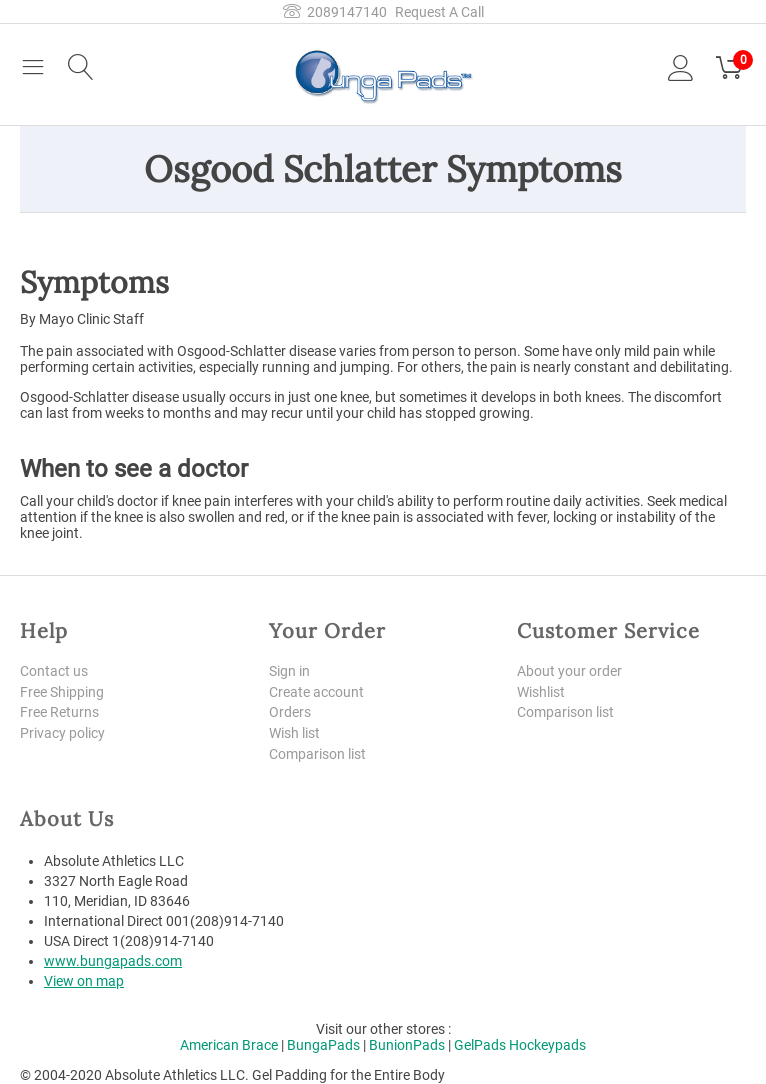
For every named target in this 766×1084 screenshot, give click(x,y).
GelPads (480, 1046)
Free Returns (59, 713)
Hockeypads (547, 1046)
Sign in (289, 671)
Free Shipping (62, 692)
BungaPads (323, 1046)
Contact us (54, 671)
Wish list (294, 734)
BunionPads (407, 1046)
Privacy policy (62, 734)
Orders (290, 713)
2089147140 (335, 12)
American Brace (229, 1046)
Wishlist (541, 692)
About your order (569, 671)
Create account (316, 692)
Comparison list (317, 754)
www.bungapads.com (113, 962)
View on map (84, 982)
